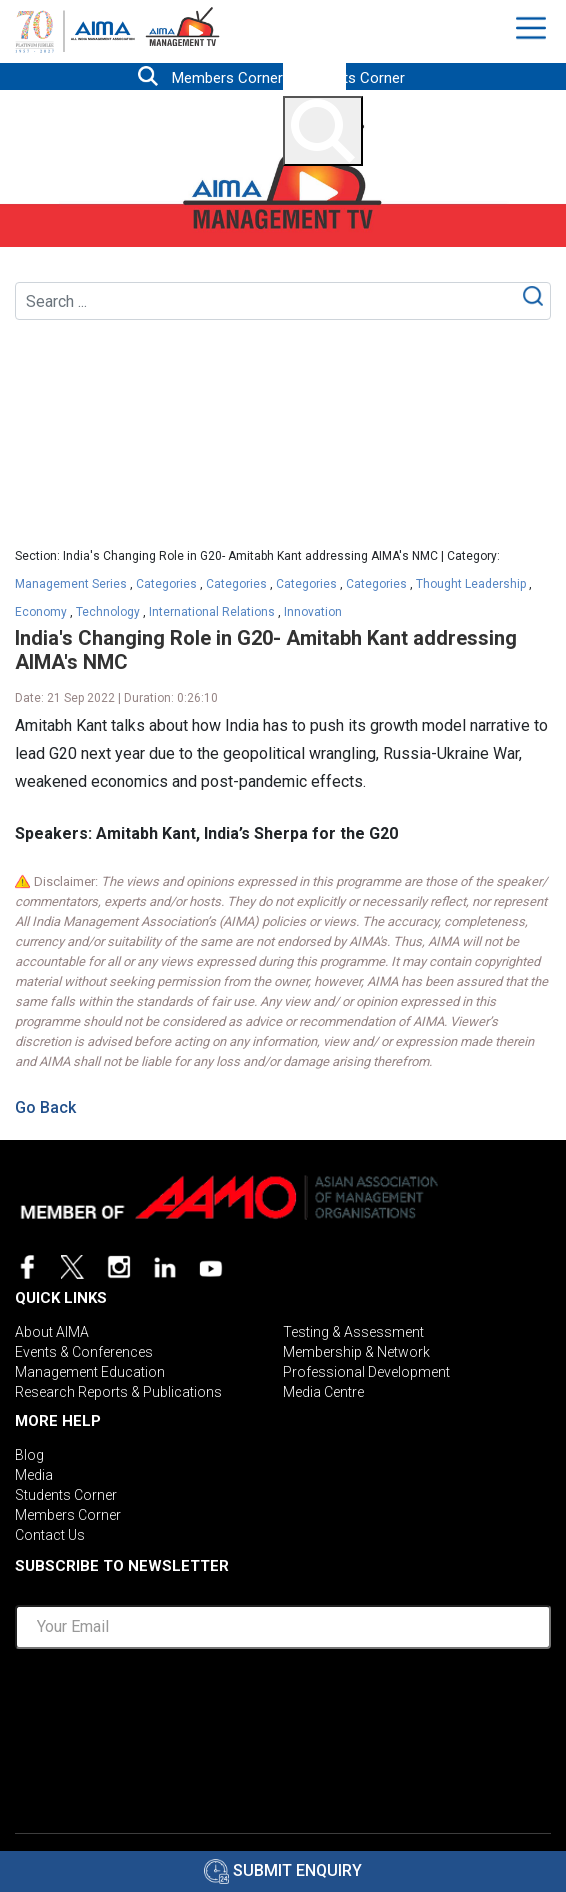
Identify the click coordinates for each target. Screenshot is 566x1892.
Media (34, 1475)
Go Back (45, 1107)
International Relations (212, 612)
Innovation (313, 612)
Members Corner (227, 78)
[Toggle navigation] (533, 28)
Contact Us (50, 1535)
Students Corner (351, 78)
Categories (166, 584)
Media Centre (323, 1392)
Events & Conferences (84, 1352)
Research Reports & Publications (118, 1392)
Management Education (90, 1372)
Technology (108, 612)
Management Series (71, 584)
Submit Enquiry (283, 1870)
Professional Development (366, 1372)
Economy (41, 612)
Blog (29, 1455)
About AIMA (52, 1332)
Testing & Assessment (353, 1332)
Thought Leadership (471, 584)
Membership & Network (356, 1352)
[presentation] (283, 1704)
